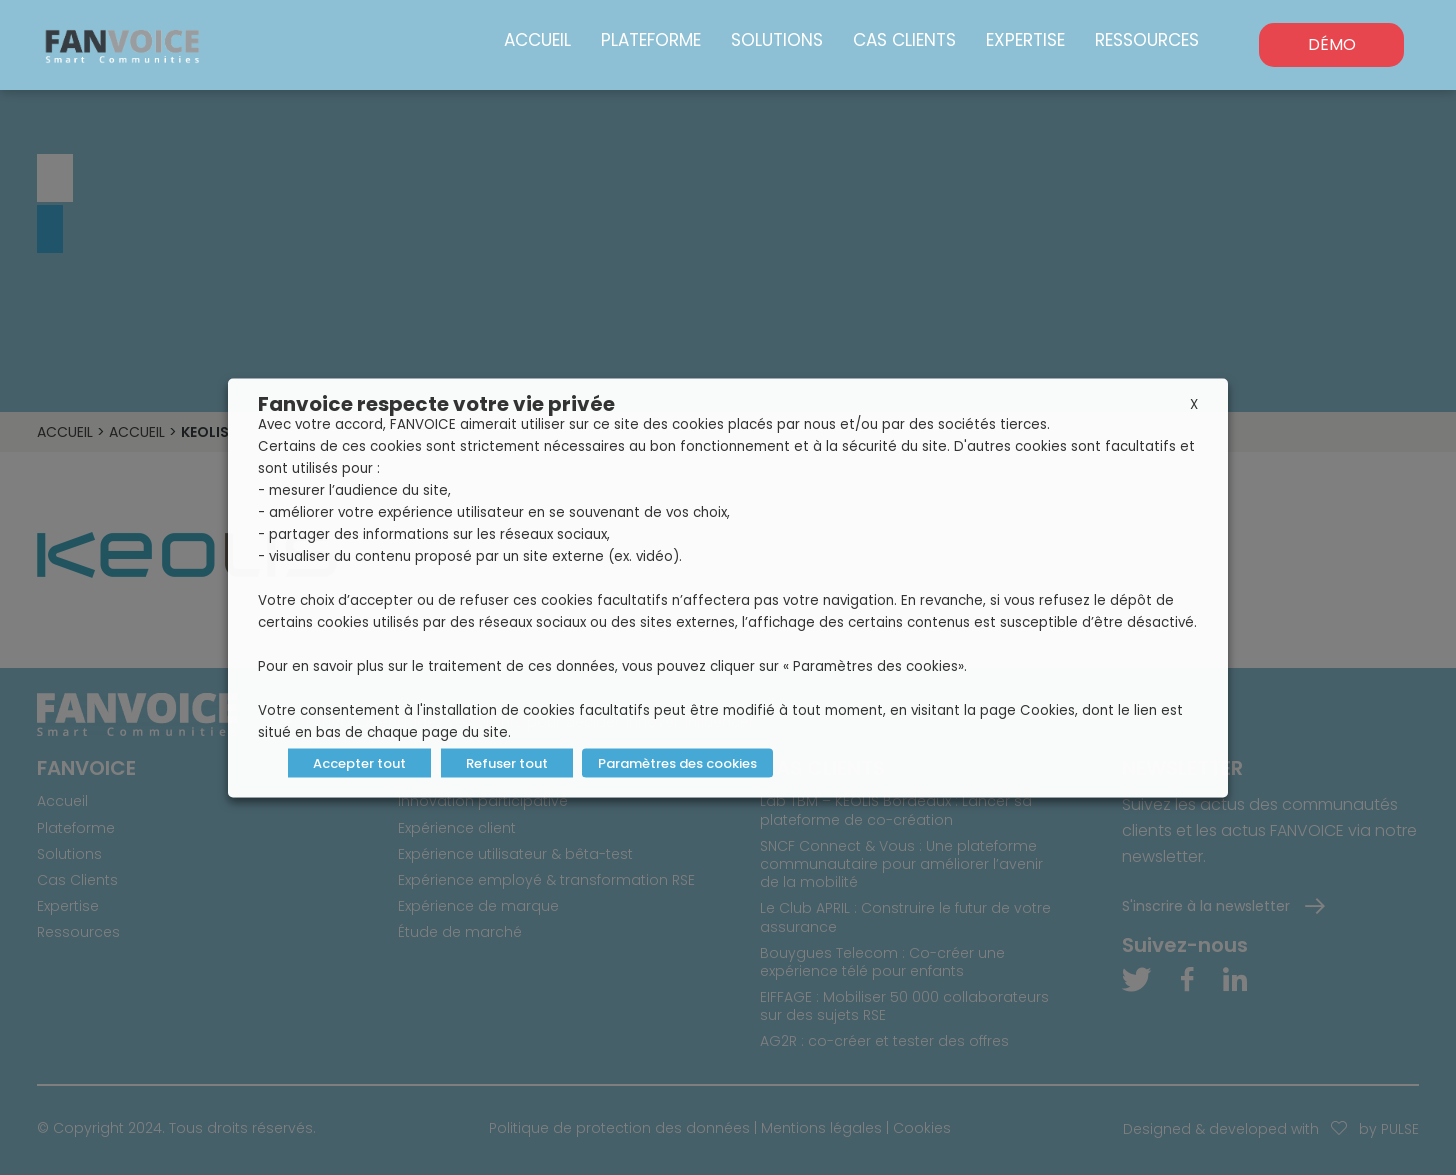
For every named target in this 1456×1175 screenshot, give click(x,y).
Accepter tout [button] (359, 762)
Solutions (777, 40)
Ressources (1147, 40)
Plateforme (651, 40)
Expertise (1025, 40)
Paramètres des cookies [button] (677, 762)
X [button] (1194, 403)
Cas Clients (904, 40)
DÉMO (1332, 44)
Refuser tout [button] (507, 762)
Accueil (537, 40)
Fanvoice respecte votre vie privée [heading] (436, 403)
